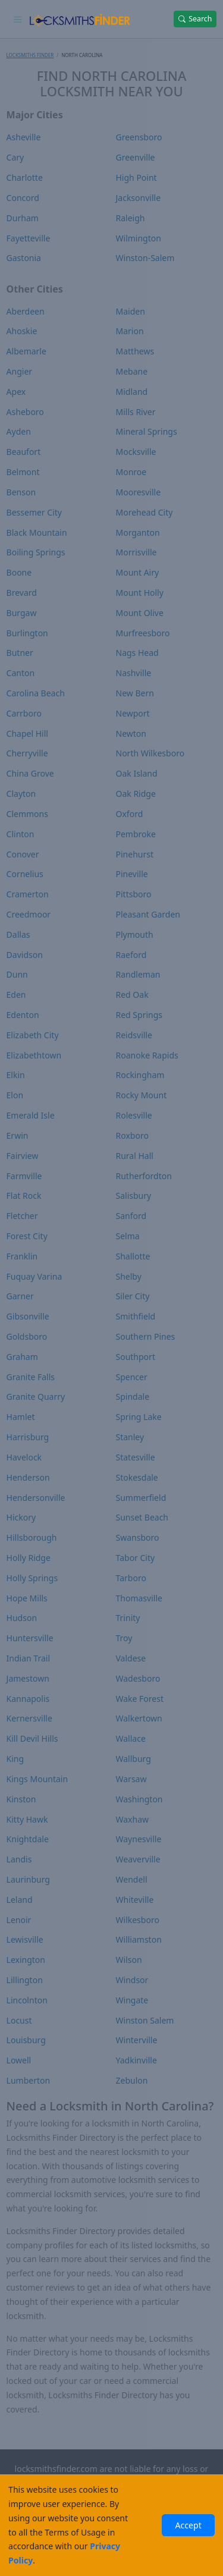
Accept (188, 2525)
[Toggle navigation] (18, 19)
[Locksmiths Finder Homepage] (79, 19)
